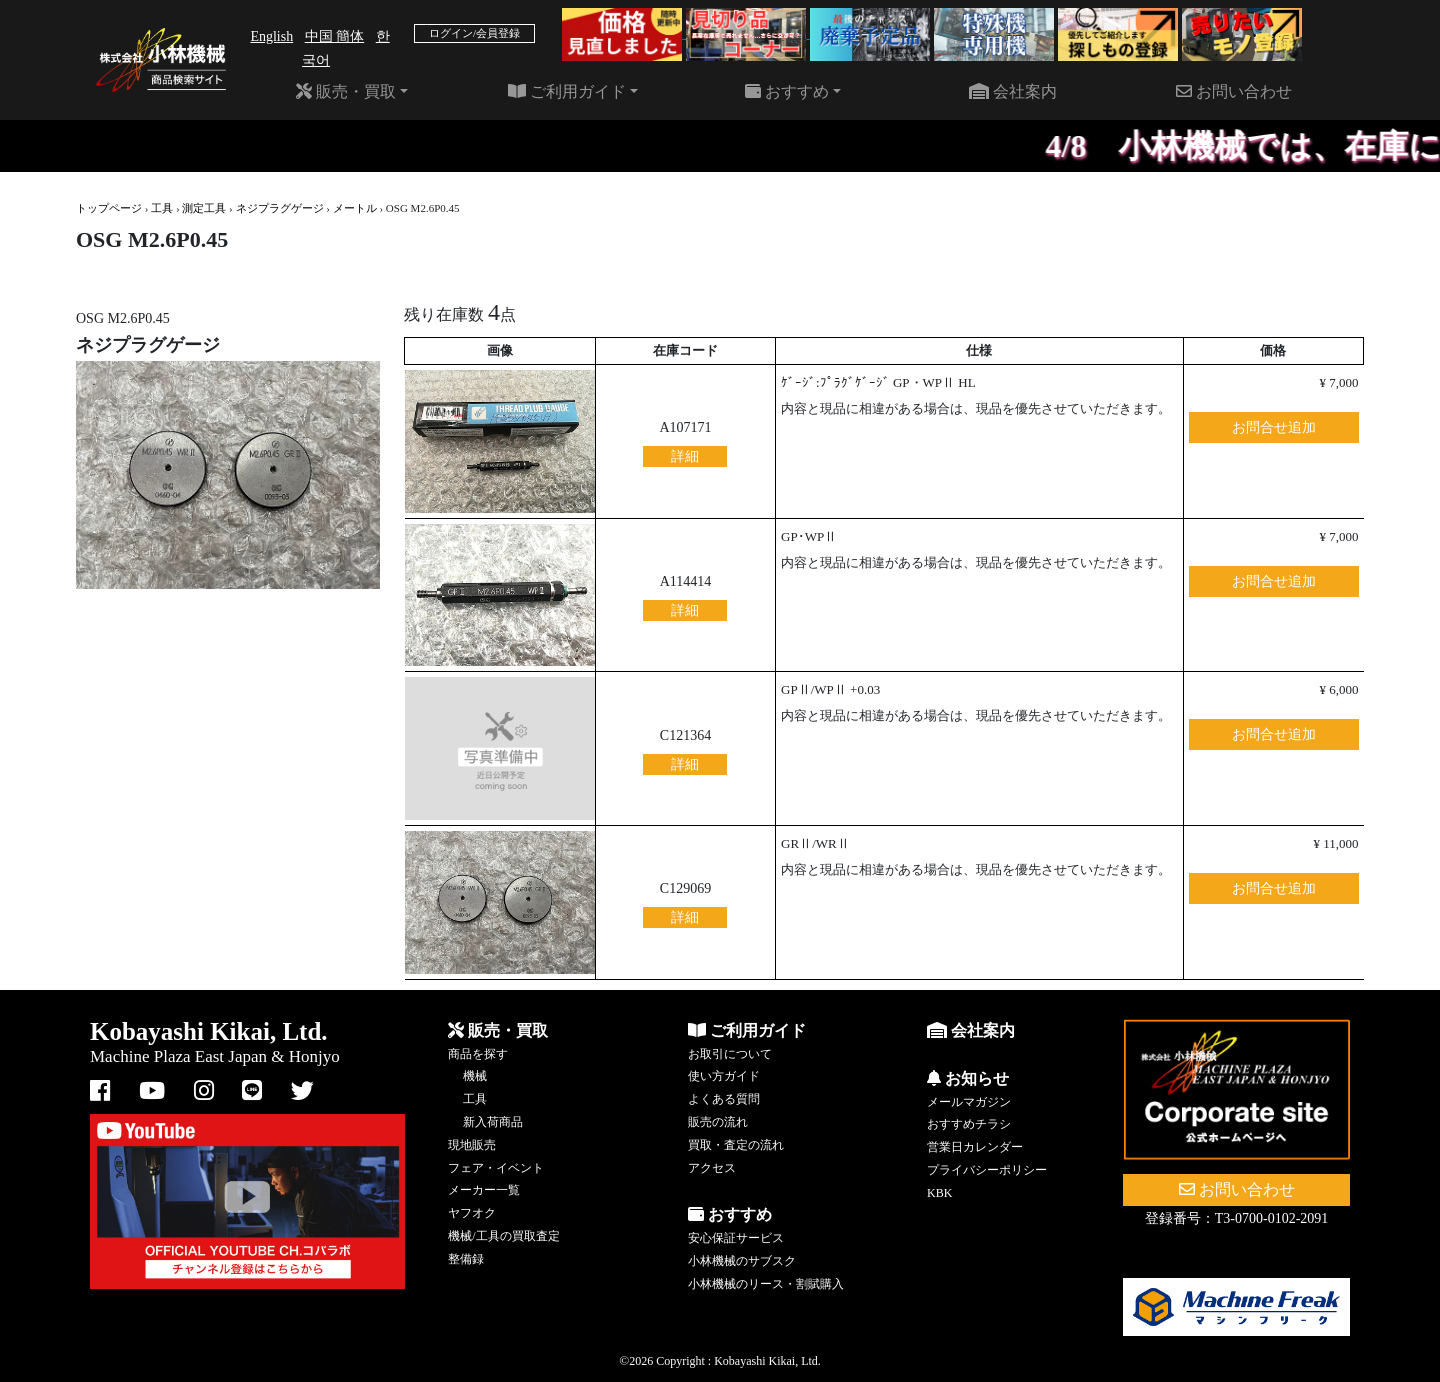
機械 (475, 1076)
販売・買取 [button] (346, 91)
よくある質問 (724, 1099)
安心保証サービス (736, 1238)
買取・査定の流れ (736, 1145)
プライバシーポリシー (987, 1170)
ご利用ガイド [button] (567, 91)
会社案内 (1013, 91)
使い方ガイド (724, 1076)
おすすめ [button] (787, 91)
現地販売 (472, 1145)
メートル (355, 208)
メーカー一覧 (484, 1190)
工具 (162, 208)
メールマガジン (969, 1102)
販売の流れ (718, 1122)
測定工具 (204, 208)
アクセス (712, 1168)
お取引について (730, 1054)
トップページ (109, 208)
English (271, 36)
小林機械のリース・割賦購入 (766, 1284)
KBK (939, 1193)
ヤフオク (472, 1213)
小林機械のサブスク (742, 1261)
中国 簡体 (335, 36)
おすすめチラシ (969, 1124)
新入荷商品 (493, 1122)
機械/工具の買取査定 (503, 1236)
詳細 (685, 456)
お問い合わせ (1234, 91)
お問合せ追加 (1274, 427)
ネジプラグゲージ (280, 208)
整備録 (466, 1259)
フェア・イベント (496, 1168)
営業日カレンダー (975, 1147)
